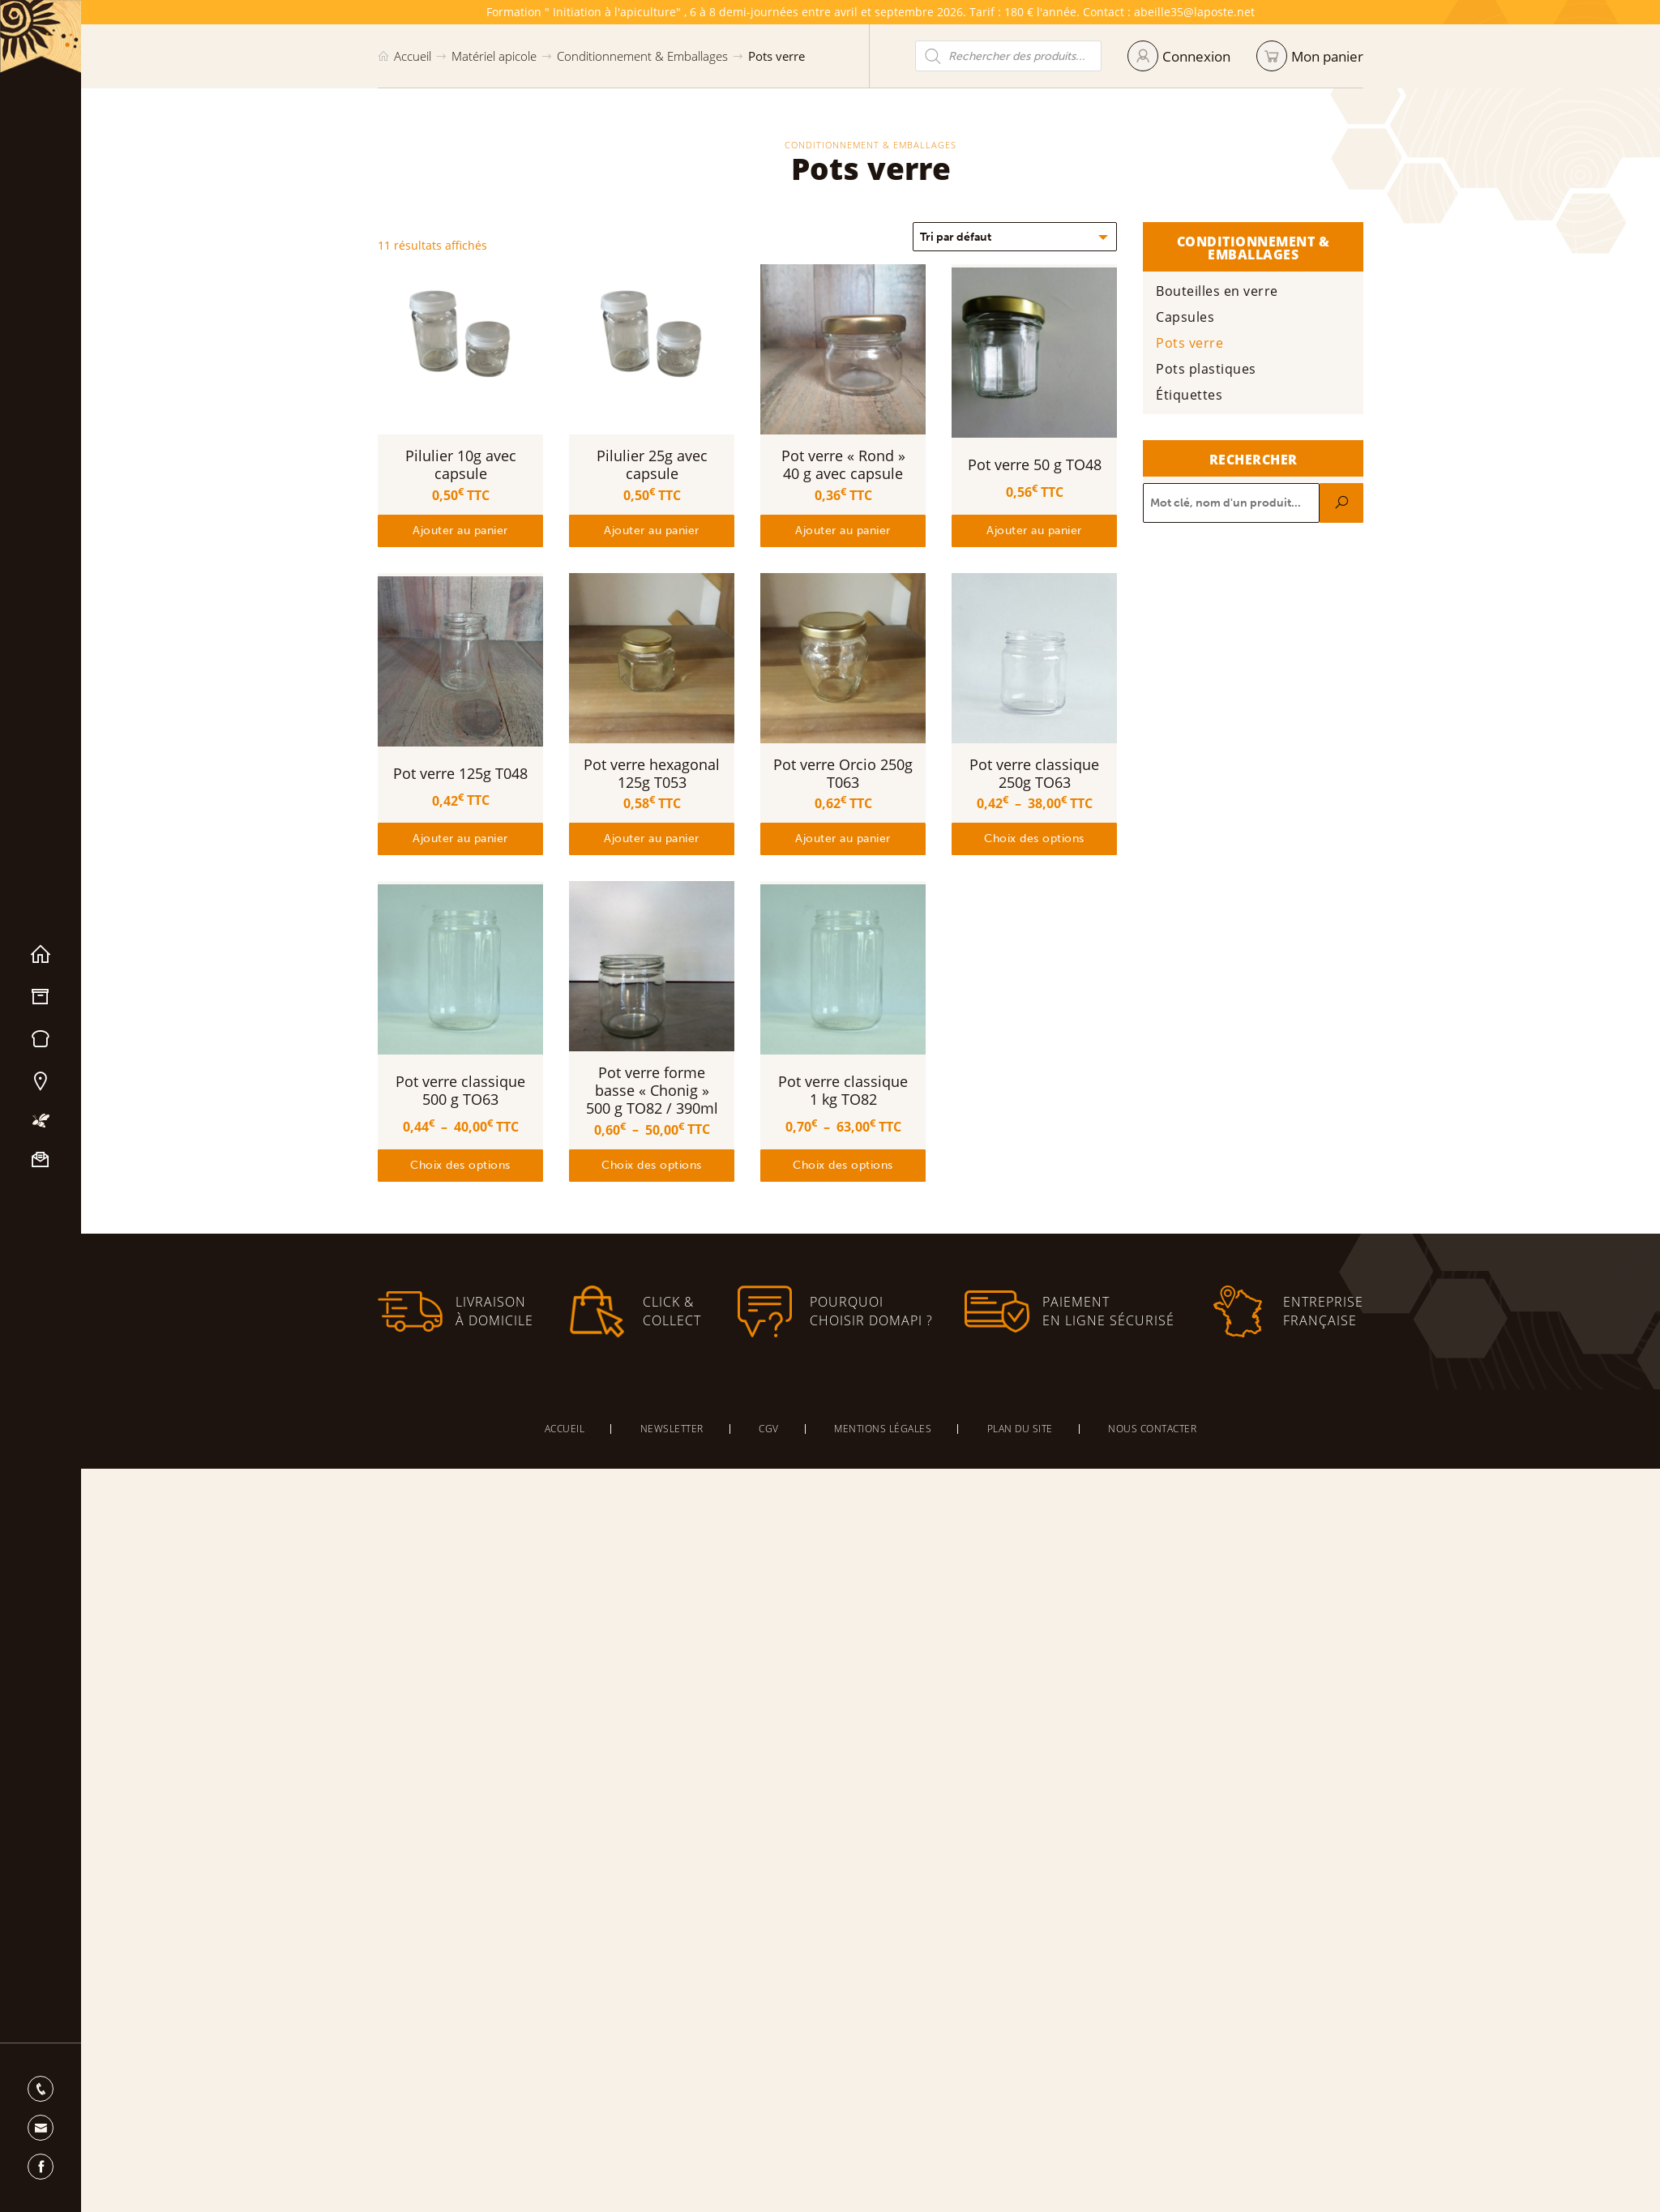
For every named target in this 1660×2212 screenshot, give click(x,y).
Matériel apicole (40, 997)
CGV (769, 1428)
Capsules (1198, 317)
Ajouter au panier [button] (460, 530)
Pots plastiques (1219, 369)
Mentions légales (882, 1428)
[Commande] (1015, 236)
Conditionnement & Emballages (642, 56)
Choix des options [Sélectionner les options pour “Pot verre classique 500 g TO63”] (460, 1165)
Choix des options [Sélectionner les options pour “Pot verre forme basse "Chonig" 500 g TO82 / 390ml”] (651, 1165)
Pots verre (1202, 343)
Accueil (40, 954)
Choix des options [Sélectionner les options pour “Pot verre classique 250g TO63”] (1034, 838)
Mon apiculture (40, 1120)
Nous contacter (40, 1160)
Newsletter (672, 1428)
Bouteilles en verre (1230, 291)
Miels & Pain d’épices (40, 1039)
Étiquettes (1202, 395)
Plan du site (1020, 1428)
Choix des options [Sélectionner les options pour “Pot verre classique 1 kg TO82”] (843, 1165)
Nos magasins (40, 1081)
